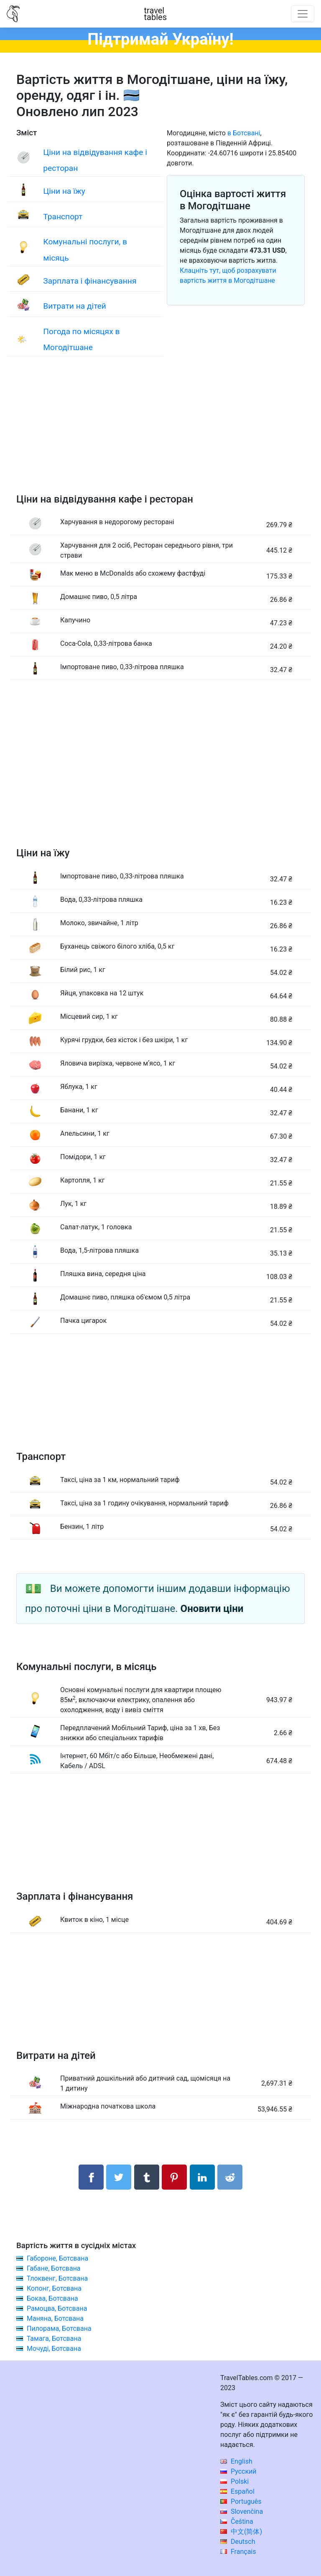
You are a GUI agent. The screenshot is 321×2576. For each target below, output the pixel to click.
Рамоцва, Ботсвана (57, 2308)
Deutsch (237, 2542)
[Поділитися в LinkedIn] (202, 2177)
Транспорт (62, 216)
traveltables (155, 13)
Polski (234, 2481)
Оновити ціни (212, 1608)
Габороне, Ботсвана (57, 2258)
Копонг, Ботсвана (54, 2288)
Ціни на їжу (64, 191)
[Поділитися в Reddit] (229, 2177)
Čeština (236, 2521)
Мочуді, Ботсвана (54, 2349)
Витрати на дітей (74, 306)
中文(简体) (241, 2531)
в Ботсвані (243, 133)
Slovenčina (241, 2511)
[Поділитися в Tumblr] (146, 2177)
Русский (238, 2471)
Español (237, 2491)
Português (241, 2501)
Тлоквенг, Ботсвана (57, 2278)
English (236, 2461)
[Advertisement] (160, 433)
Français (238, 2552)
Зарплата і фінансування (89, 281)
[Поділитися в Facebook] (91, 2177)
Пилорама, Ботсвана (59, 2328)
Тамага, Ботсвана (54, 2339)
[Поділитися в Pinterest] (174, 2177)
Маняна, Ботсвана (55, 2318)
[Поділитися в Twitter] (118, 2177)
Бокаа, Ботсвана (52, 2298)
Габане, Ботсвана (54, 2268)
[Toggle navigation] (302, 13)
